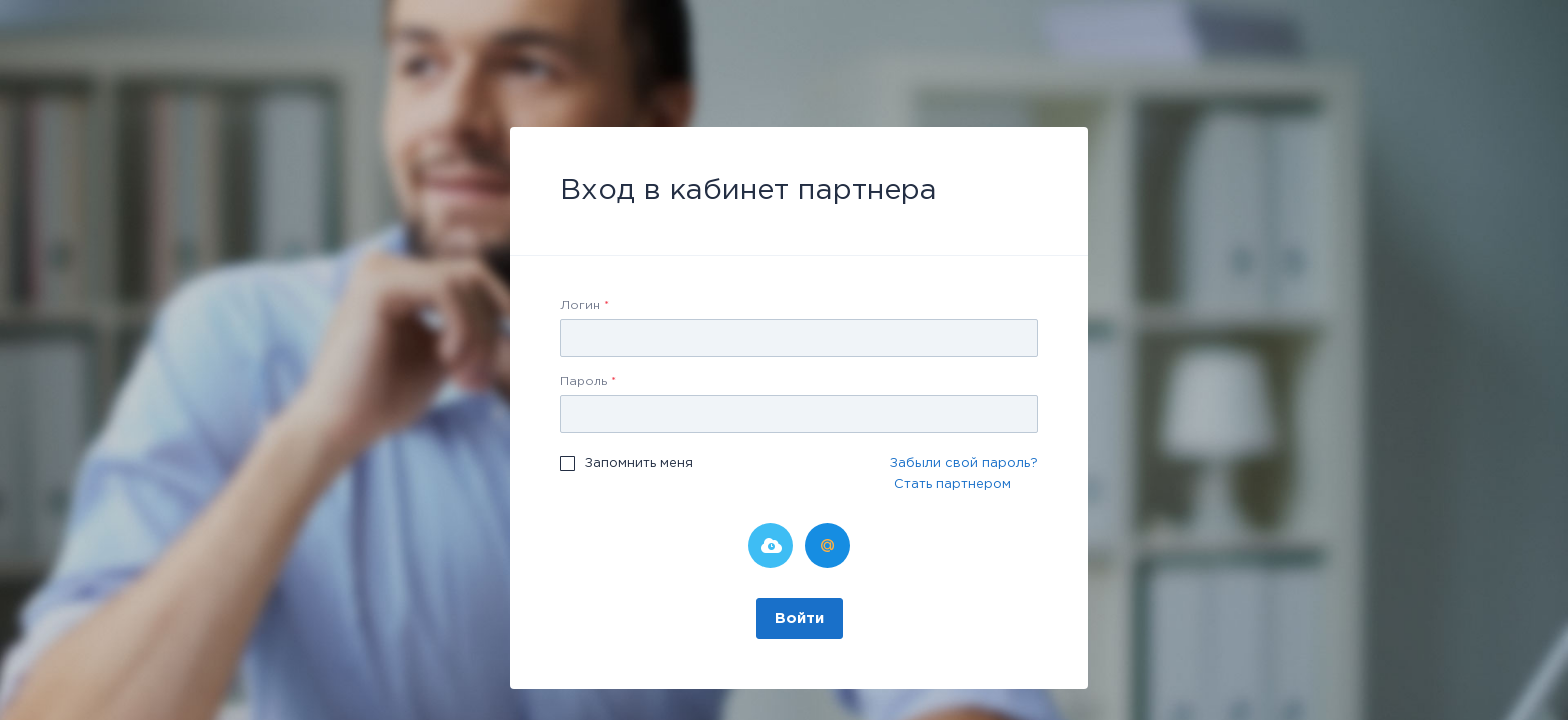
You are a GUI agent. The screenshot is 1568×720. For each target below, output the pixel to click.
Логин (584, 305)
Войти (799, 618)
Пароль (588, 381)
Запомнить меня (639, 463)
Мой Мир (827, 545)
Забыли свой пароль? (964, 463)
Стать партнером (952, 484)
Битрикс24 (770, 545)
